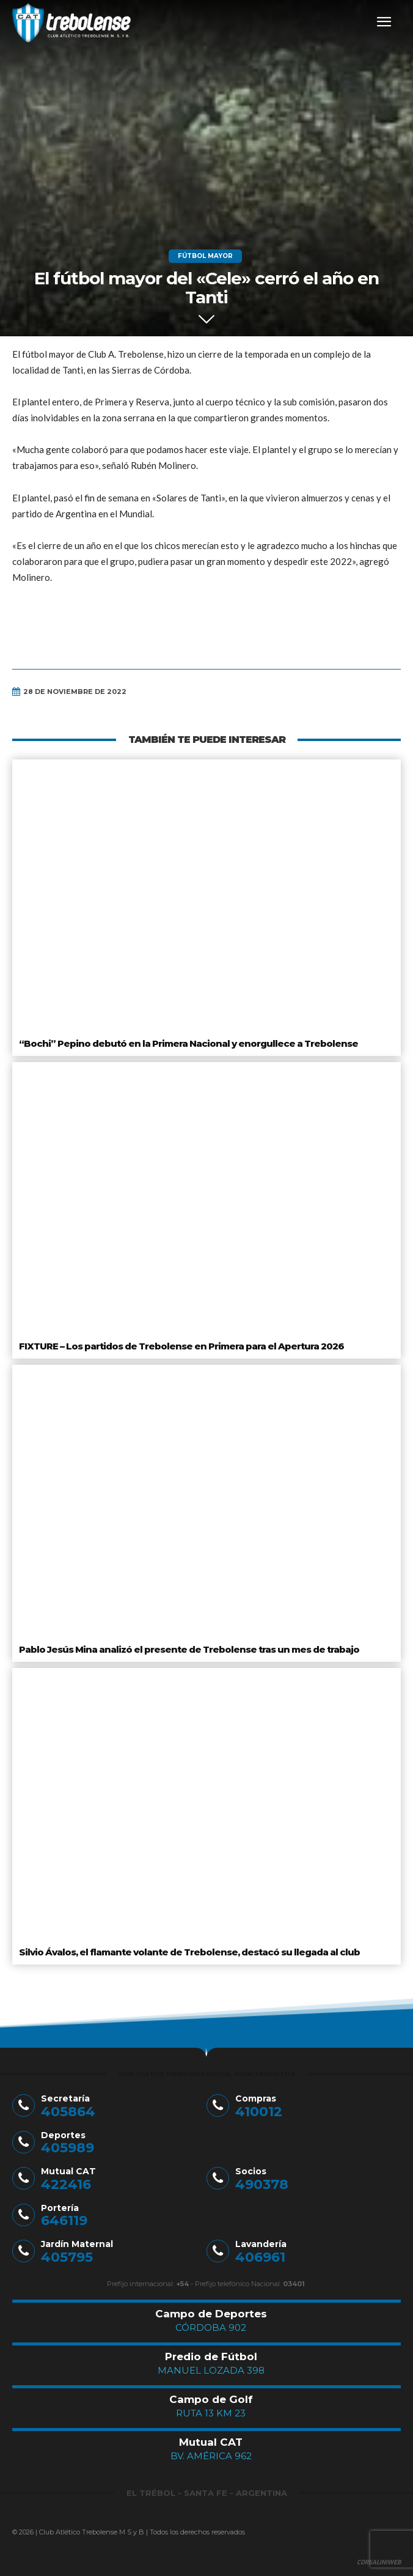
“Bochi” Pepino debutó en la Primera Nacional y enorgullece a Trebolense (188, 1043)
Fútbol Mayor (205, 256)
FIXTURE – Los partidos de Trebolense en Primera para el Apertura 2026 (181, 1346)
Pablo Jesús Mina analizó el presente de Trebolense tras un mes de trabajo (189, 1649)
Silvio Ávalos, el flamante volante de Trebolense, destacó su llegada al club (189, 1952)
